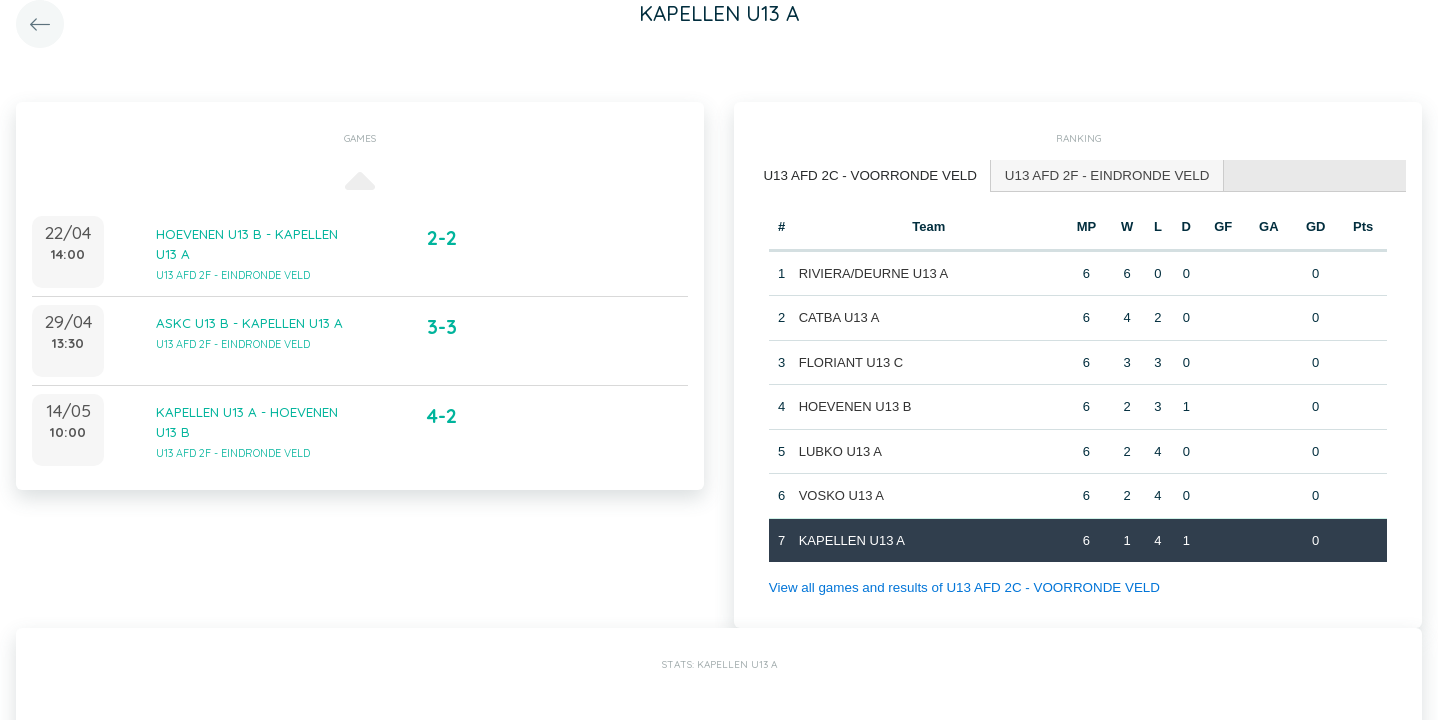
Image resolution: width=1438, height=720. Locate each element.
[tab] (867, 175)
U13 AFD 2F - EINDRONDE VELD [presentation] (1096, 174)
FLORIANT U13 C (850, 360)
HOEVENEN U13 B (854, 405)
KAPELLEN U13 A (851, 538)
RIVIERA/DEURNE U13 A (873, 271)
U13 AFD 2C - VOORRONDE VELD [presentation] (866, 174)
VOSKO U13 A (840, 494)
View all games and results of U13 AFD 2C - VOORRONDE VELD (958, 586)
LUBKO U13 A (839, 449)
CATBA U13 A (838, 316)
